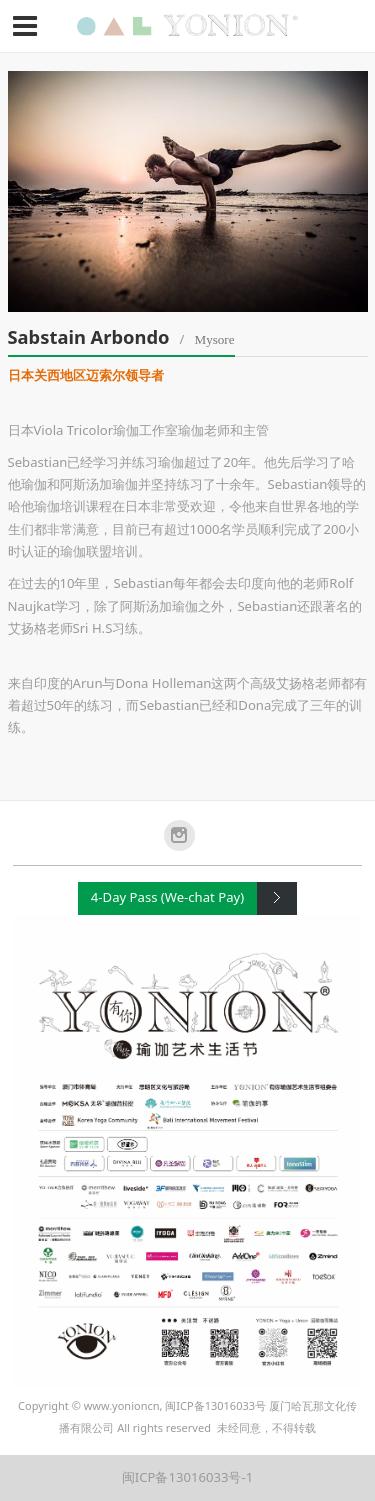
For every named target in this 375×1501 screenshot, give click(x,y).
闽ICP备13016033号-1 (187, 1477)
